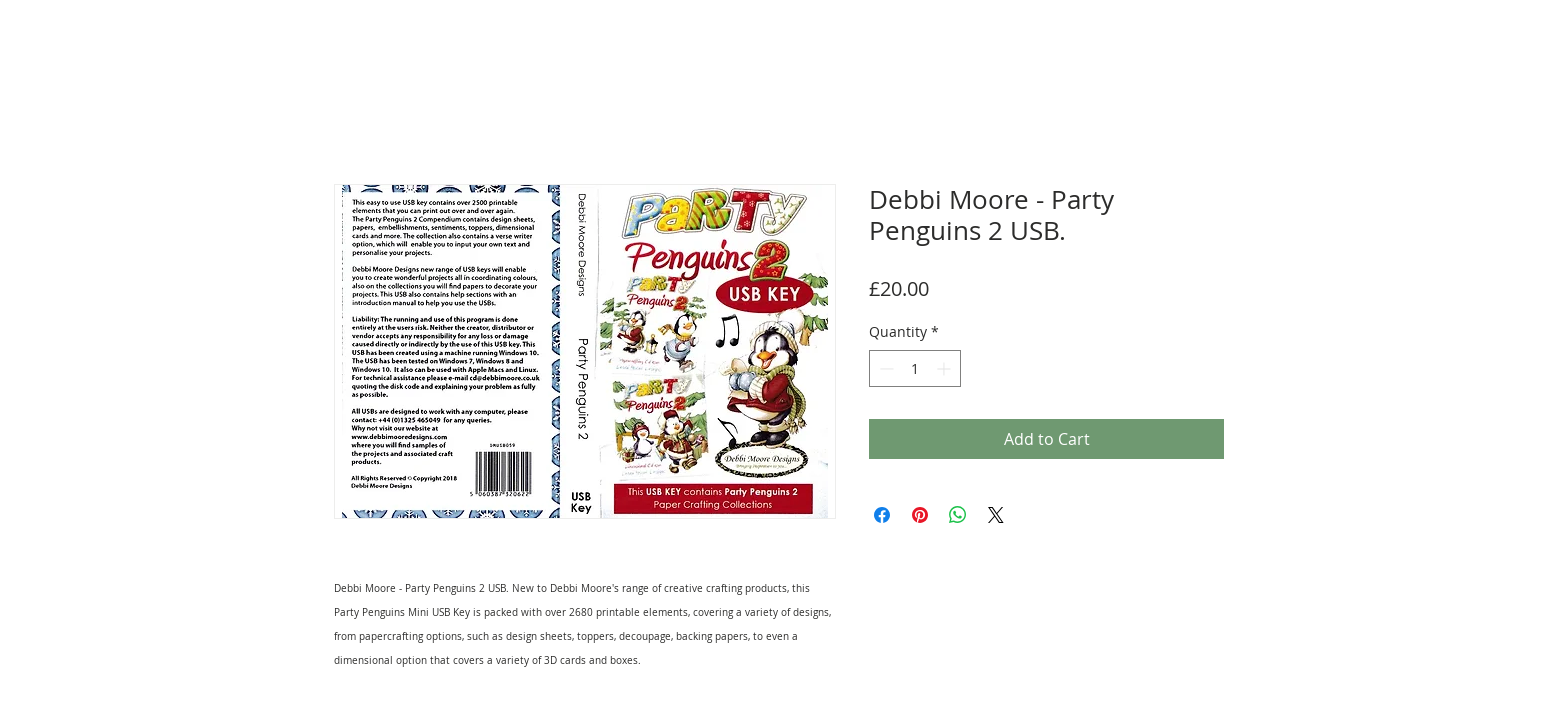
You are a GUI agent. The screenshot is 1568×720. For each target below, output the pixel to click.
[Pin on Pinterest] (920, 515)
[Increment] (945, 368)
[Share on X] (996, 515)
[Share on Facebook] (882, 515)
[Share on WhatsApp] (958, 515)
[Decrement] (884, 368)
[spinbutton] (915, 368)
